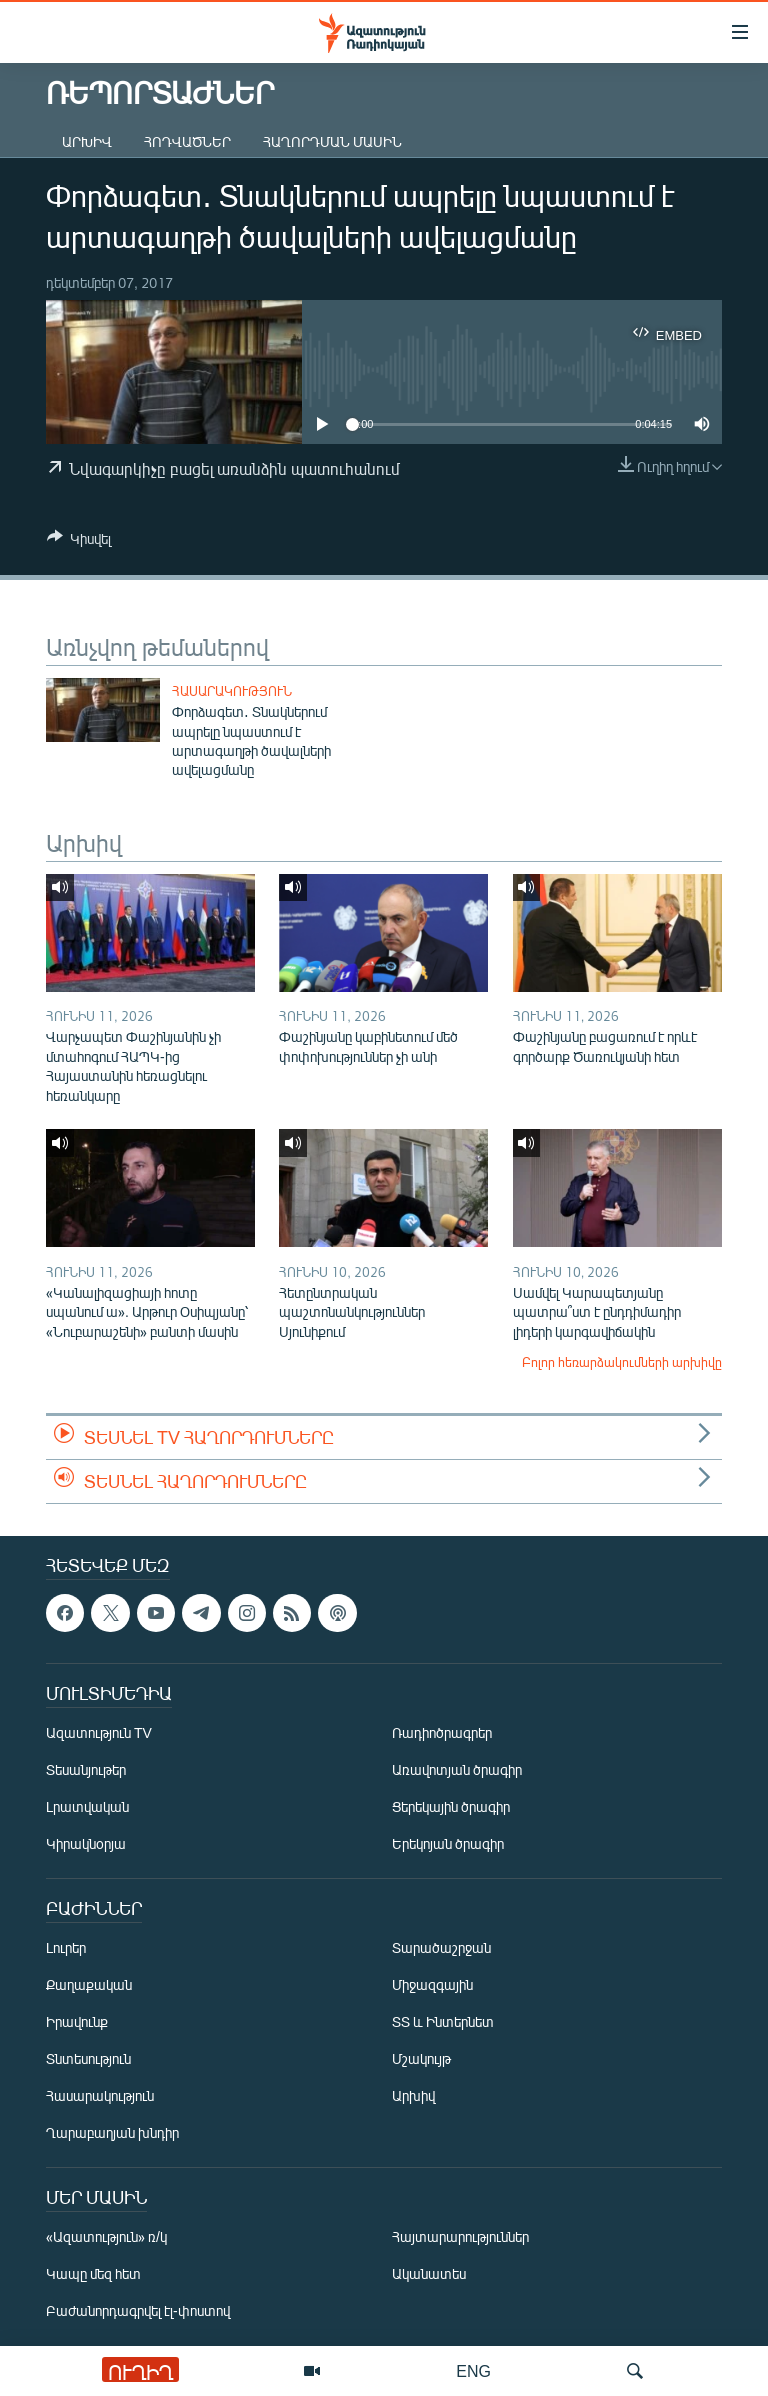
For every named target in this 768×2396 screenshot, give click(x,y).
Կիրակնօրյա (86, 1843)
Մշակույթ (421, 2058)
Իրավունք (77, 2021)
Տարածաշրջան (441, 1947)
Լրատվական (87, 1806)
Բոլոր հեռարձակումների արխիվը (622, 1362)
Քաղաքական (89, 1984)
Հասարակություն (232, 691)
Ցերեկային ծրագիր (451, 1806)
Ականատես (429, 2273)
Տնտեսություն (88, 2058)
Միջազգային (432, 1984)
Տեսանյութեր (86, 1769)
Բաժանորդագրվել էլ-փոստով (138, 2310)
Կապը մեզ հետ (93, 2273)
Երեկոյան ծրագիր (448, 1843)
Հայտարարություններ (460, 2236)
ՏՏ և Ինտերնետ (443, 2021)
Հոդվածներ (187, 141)
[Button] (79, 542)
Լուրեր (66, 1947)
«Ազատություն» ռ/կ (106, 2236)
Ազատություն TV (99, 1732)
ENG (473, 2370)
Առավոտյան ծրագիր (457, 1769)
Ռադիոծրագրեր (442, 1732)
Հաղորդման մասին (332, 141)
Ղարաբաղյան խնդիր (112, 2132)
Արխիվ (87, 141)
